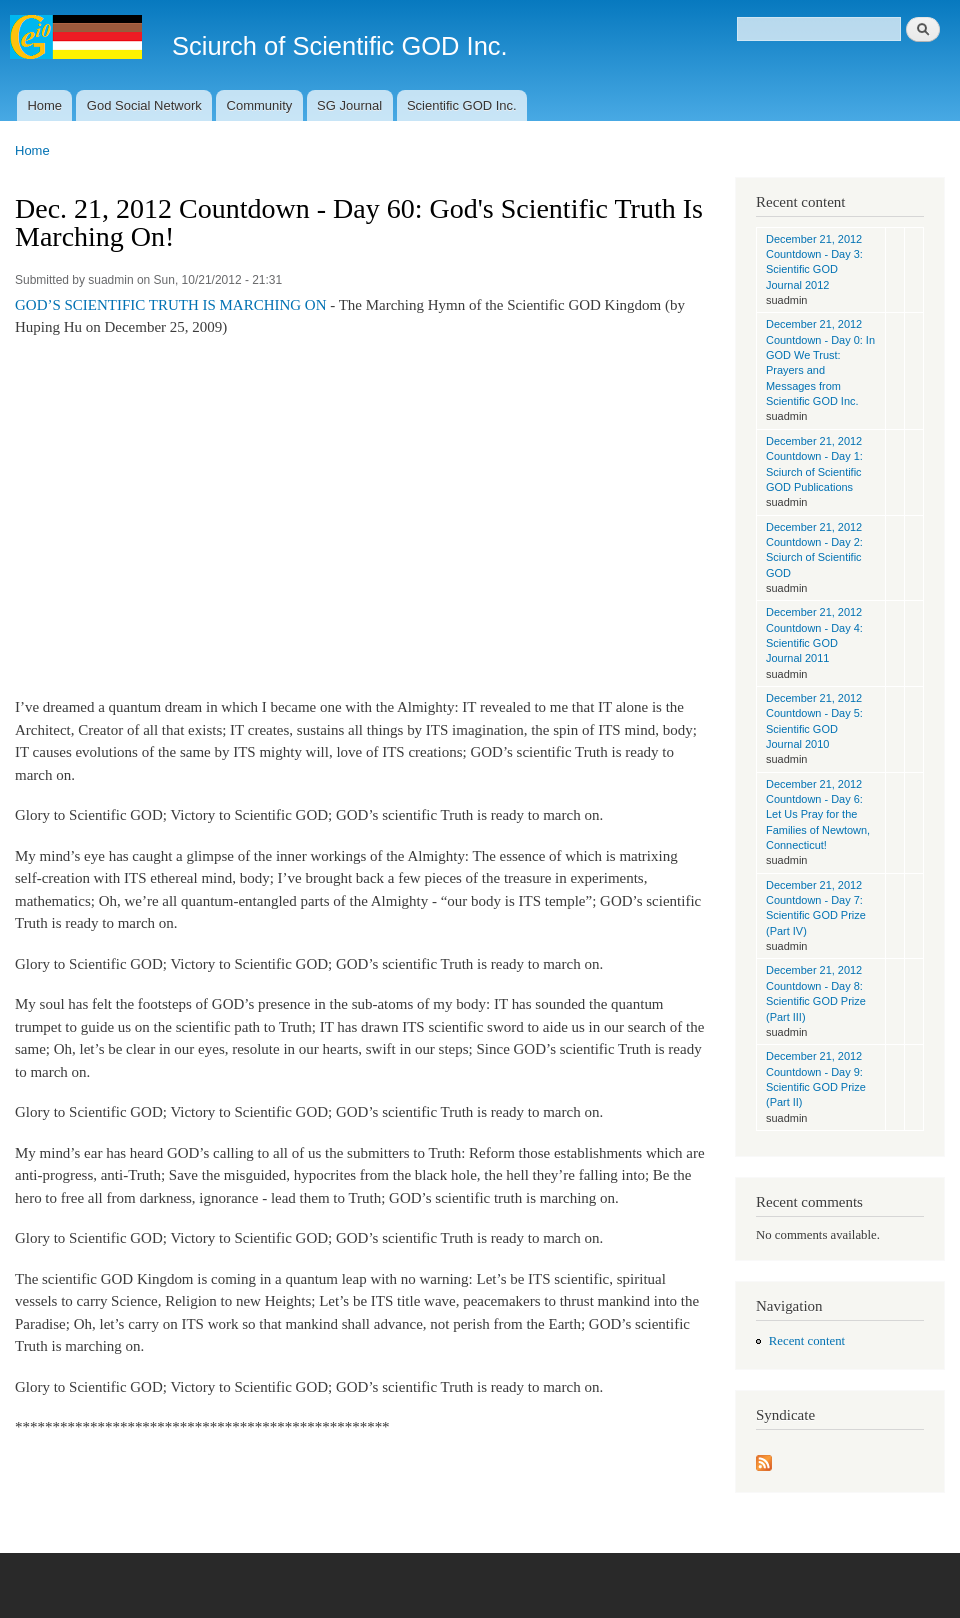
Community (260, 105)
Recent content (807, 1341)
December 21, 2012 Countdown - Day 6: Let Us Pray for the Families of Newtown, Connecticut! (818, 814)
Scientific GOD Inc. (462, 105)
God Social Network (144, 105)
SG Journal (349, 105)
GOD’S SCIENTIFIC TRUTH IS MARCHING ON (171, 305)
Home (44, 105)
